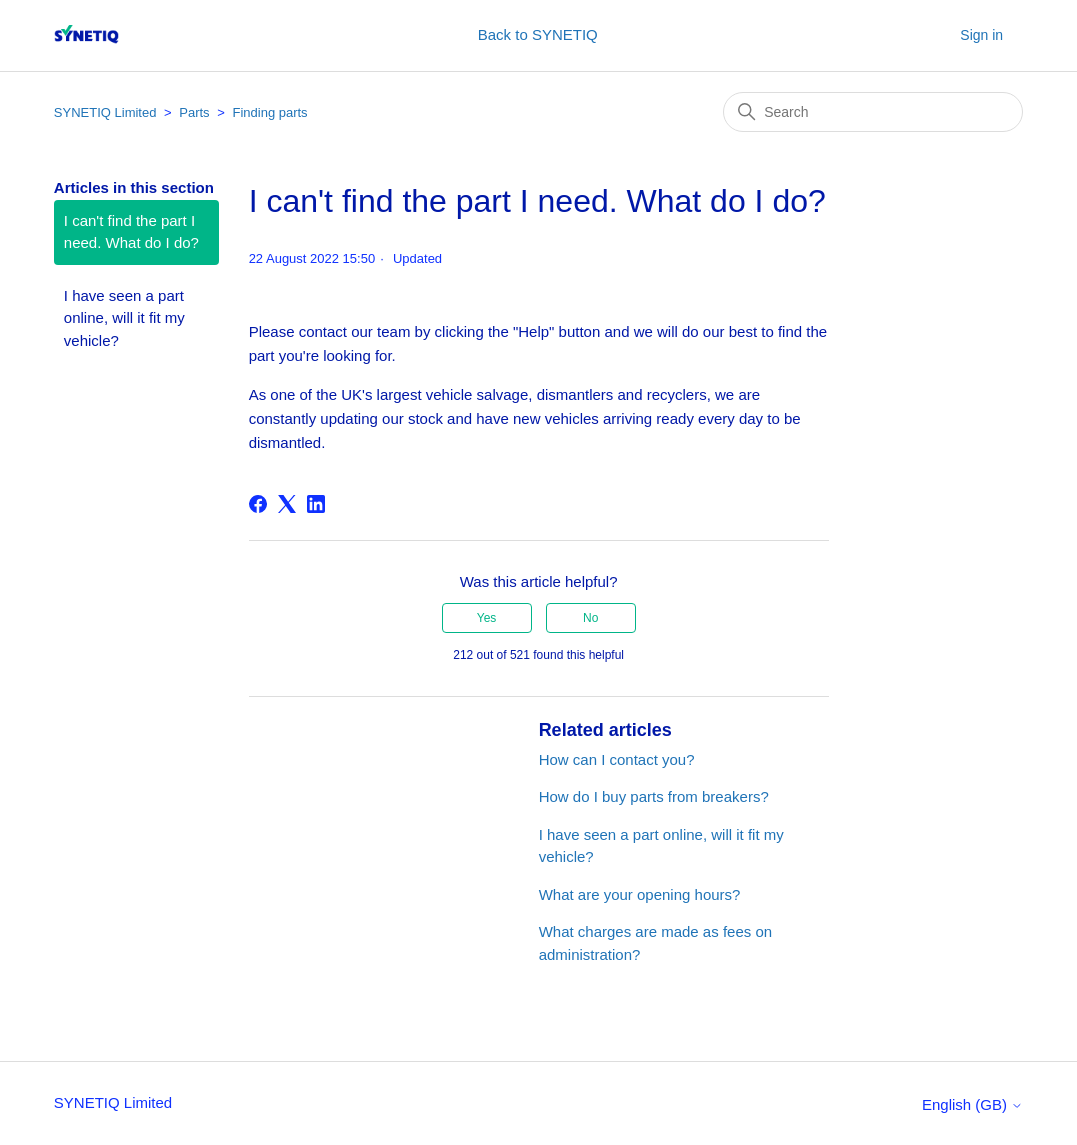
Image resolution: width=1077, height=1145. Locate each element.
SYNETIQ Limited (105, 112)
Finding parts (269, 112)
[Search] (873, 112)
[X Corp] (287, 504)
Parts (194, 112)
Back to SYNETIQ (538, 34)
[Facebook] (258, 504)
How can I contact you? (617, 759)
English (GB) (972, 1104)
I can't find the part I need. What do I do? (131, 232)
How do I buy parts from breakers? (654, 796)
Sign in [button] (981, 35)
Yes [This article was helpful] (487, 618)
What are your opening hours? (640, 894)
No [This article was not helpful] (590, 618)
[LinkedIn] (316, 504)
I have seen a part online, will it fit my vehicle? (124, 318)
